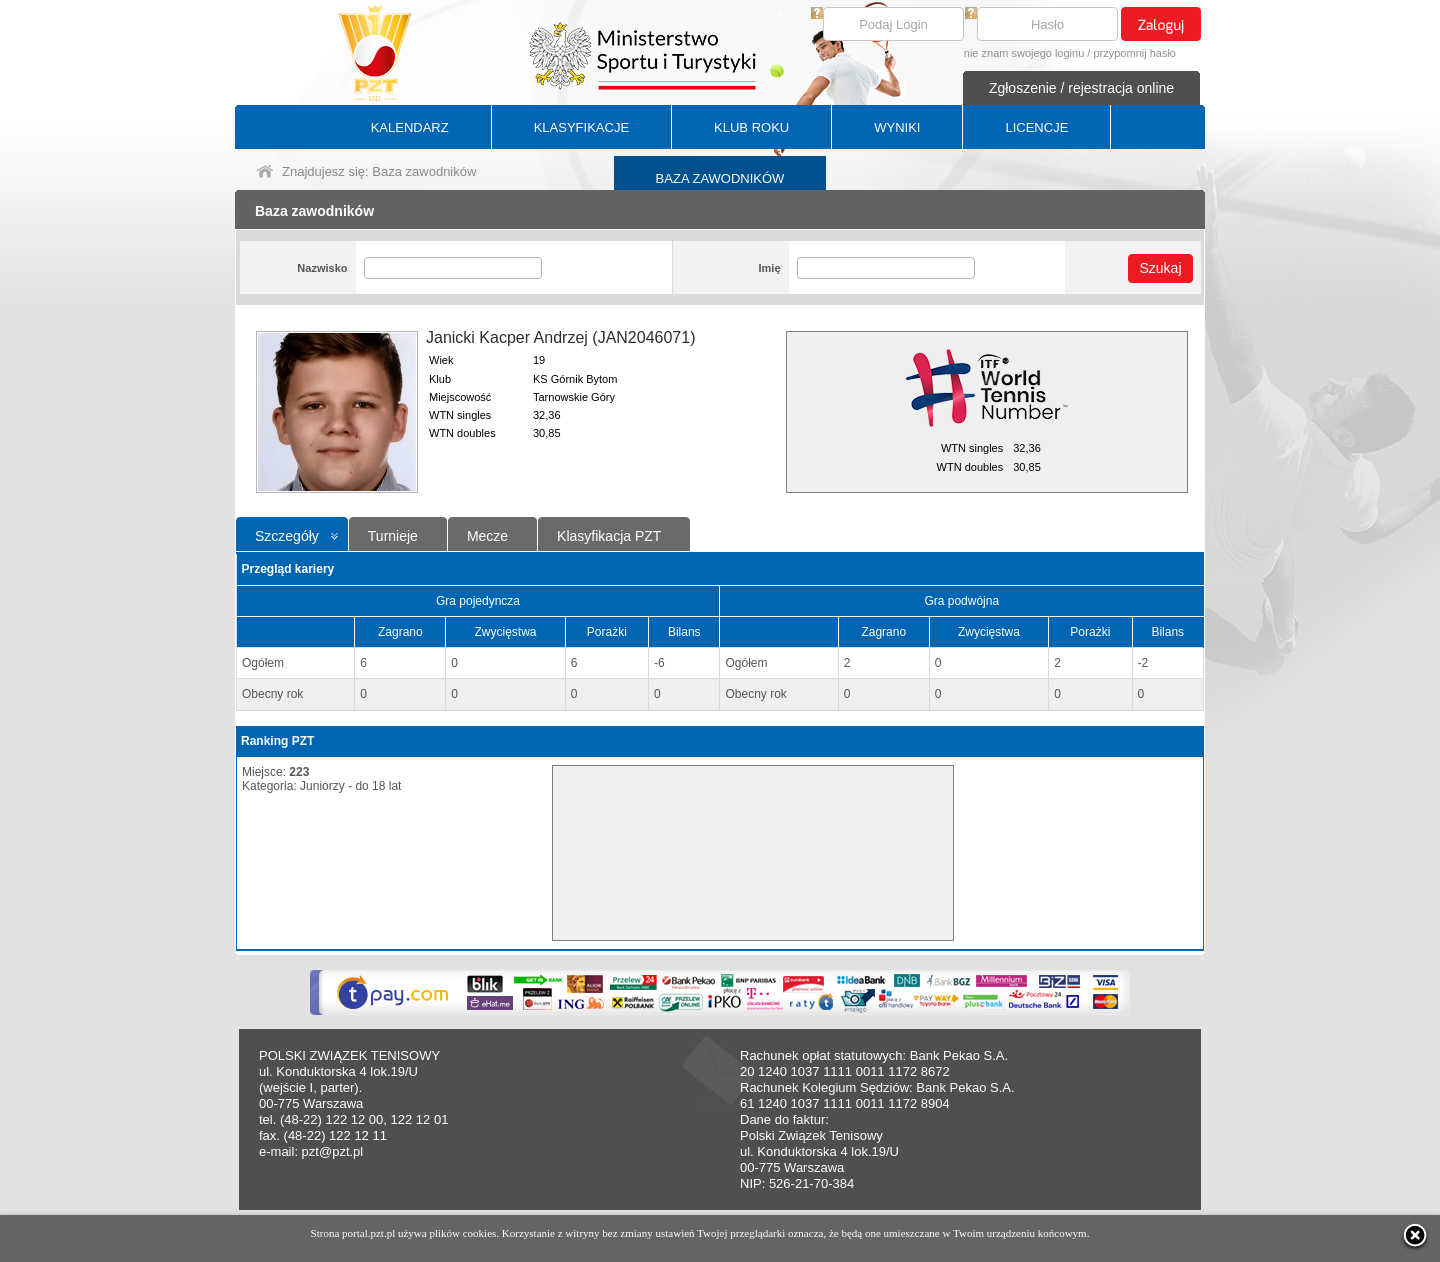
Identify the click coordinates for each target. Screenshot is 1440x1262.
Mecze (487, 536)
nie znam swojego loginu (1024, 53)
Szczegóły (287, 536)
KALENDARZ (410, 127)
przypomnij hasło (1134, 53)
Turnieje (393, 536)
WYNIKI (897, 127)
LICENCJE (1036, 127)
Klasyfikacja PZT (609, 536)
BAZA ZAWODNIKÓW (720, 178)
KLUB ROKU (751, 127)
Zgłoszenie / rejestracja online (1081, 88)
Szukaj (1160, 268)
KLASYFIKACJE (581, 127)
